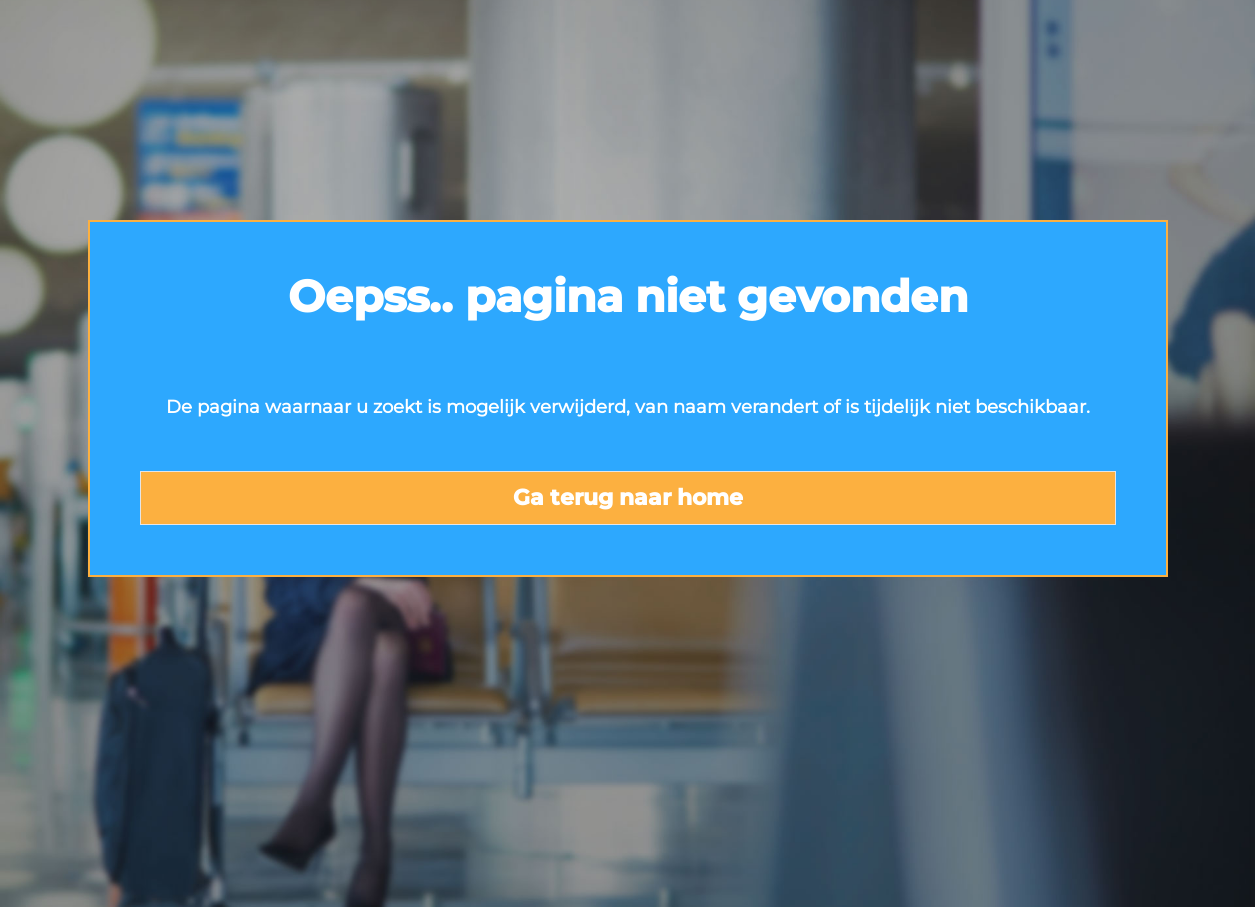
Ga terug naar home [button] (628, 497)
